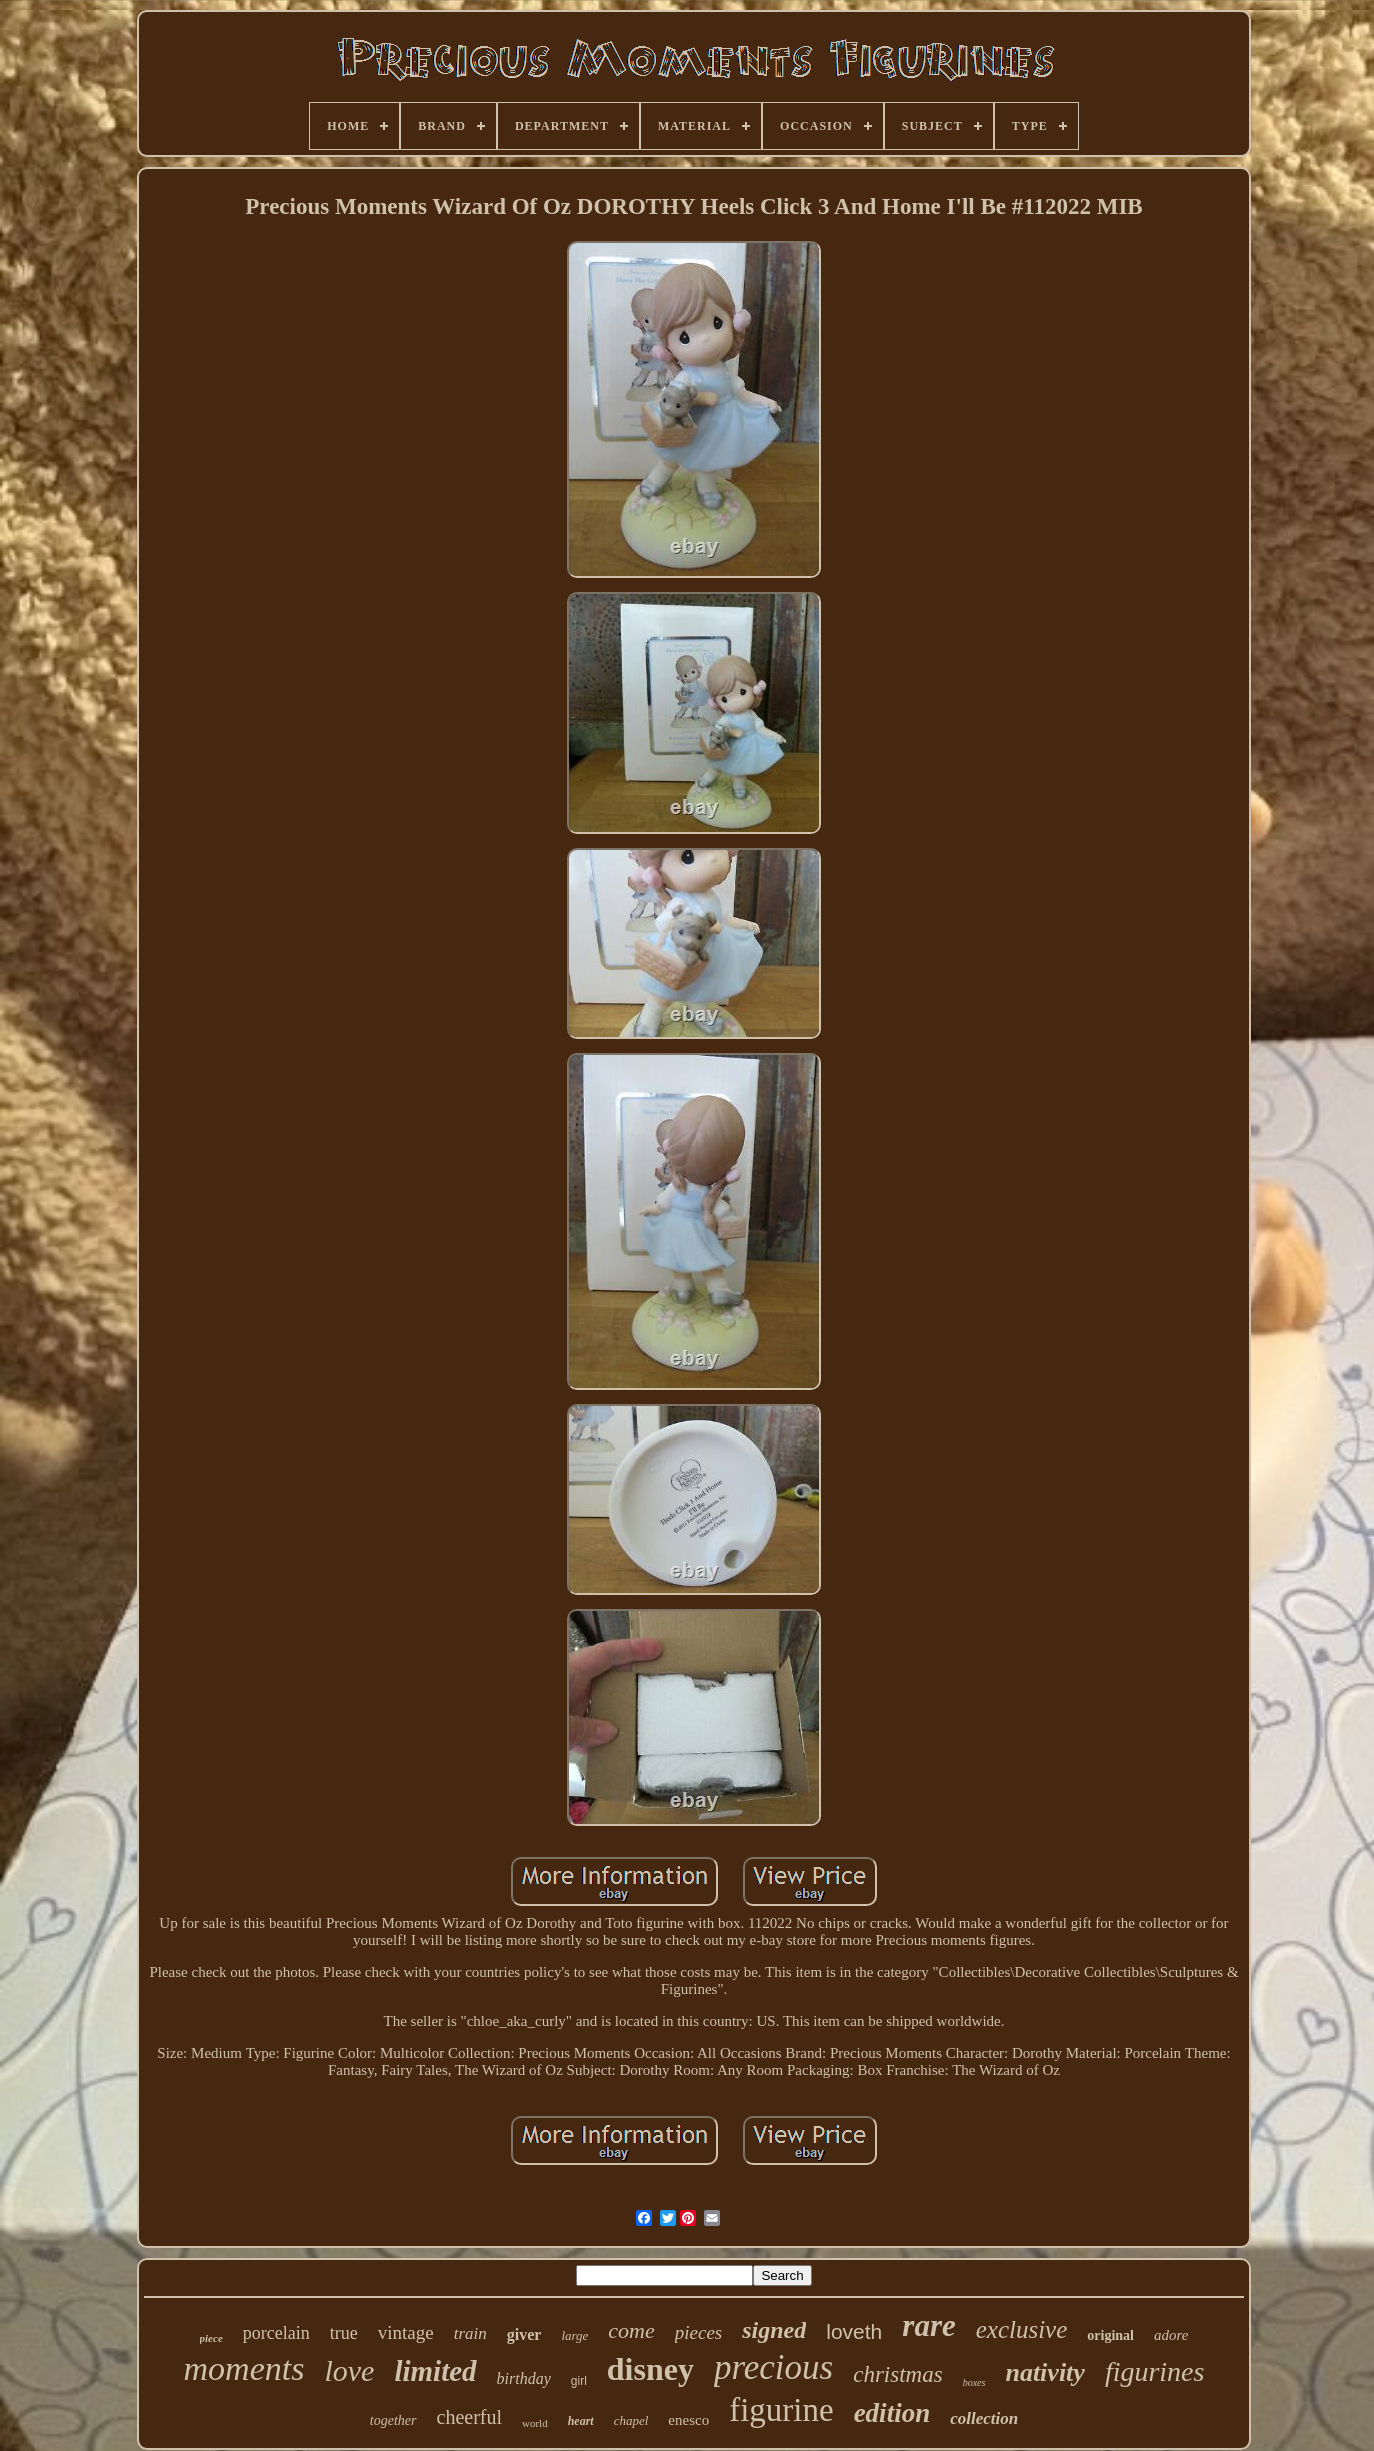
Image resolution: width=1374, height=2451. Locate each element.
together (393, 2420)
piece (211, 2338)
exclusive (1022, 2329)
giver (524, 2334)
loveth (854, 2331)
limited (435, 2371)
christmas (897, 2374)
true (344, 2333)
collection (984, 2418)
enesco (688, 2420)
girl (579, 2381)
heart (581, 2421)
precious (773, 2367)
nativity (1044, 2372)
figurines (1155, 2371)
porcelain (276, 2333)
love (349, 2370)
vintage (406, 2332)
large (574, 2335)
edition (892, 2413)
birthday (524, 2378)
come (631, 2330)
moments (244, 2368)
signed (774, 2330)
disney (650, 2369)
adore (1171, 2335)
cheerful (470, 2417)
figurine (781, 2410)
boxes (974, 2382)
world (535, 2423)
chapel (631, 2420)
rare (928, 2325)
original (1110, 2335)
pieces (698, 2332)
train (470, 2333)
